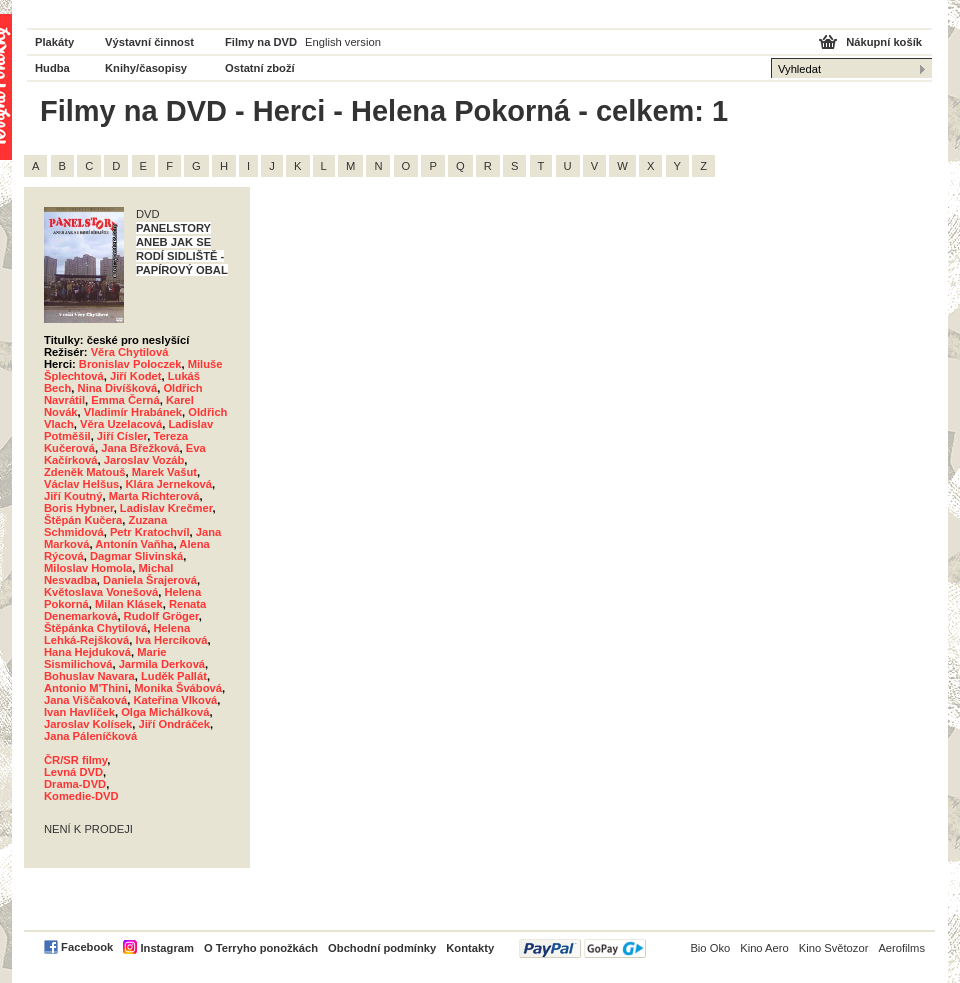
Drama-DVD (75, 784)
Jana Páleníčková (90, 736)
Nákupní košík (884, 42)
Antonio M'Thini (86, 688)
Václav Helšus (81, 484)
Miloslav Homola (88, 568)
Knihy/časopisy (146, 68)
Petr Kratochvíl (150, 532)
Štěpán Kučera (83, 520)
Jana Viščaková (85, 700)
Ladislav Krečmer (166, 508)
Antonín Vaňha (134, 544)
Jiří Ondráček (175, 724)
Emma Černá (125, 400)
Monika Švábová (178, 688)
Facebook (87, 947)
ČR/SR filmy (75, 760)
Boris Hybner (79, 508)
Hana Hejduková (87, 652)
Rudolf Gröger (161, 616)
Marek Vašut (164, 472)
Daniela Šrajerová (150, 580)
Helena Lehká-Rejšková (117, 634)
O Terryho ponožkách (261, 948)
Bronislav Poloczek (130, 364)
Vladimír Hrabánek (133, 412)
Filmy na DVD (261, 42)
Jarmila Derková (162, 664)
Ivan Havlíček (79, 712)
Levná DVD (73, 772)
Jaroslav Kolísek (88, 724)
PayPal (582, 948)
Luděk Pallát (174, 676)
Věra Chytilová (130, 352)
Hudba (52, 68)
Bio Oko (710, 948)
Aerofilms (901, 948)
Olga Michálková (165, 712)
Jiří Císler (122, 436)
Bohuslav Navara (89, 676)
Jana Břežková (140, 448)
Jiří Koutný (73, 496)
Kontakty (470, 948)
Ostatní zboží (260, 68)
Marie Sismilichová (105, 658)
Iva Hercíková (171, 640)
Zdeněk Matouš (84, 472)
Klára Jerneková (168, 484)
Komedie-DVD (81, 796)
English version (343, 42)
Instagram (166, 948)
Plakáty (54, 42)
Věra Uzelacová (121, 424)
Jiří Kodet (136, 376)
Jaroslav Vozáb (144, 460)
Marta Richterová (154, 496)
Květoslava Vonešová (101, 592)
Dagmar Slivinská (136, 556)
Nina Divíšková (118, 388)
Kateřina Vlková (175, 700)
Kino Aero (764, 948)
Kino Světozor (834, 948)
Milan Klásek (129, 604)
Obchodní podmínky (382, 948)
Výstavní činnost (149, 42)
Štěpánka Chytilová (95, 628)
